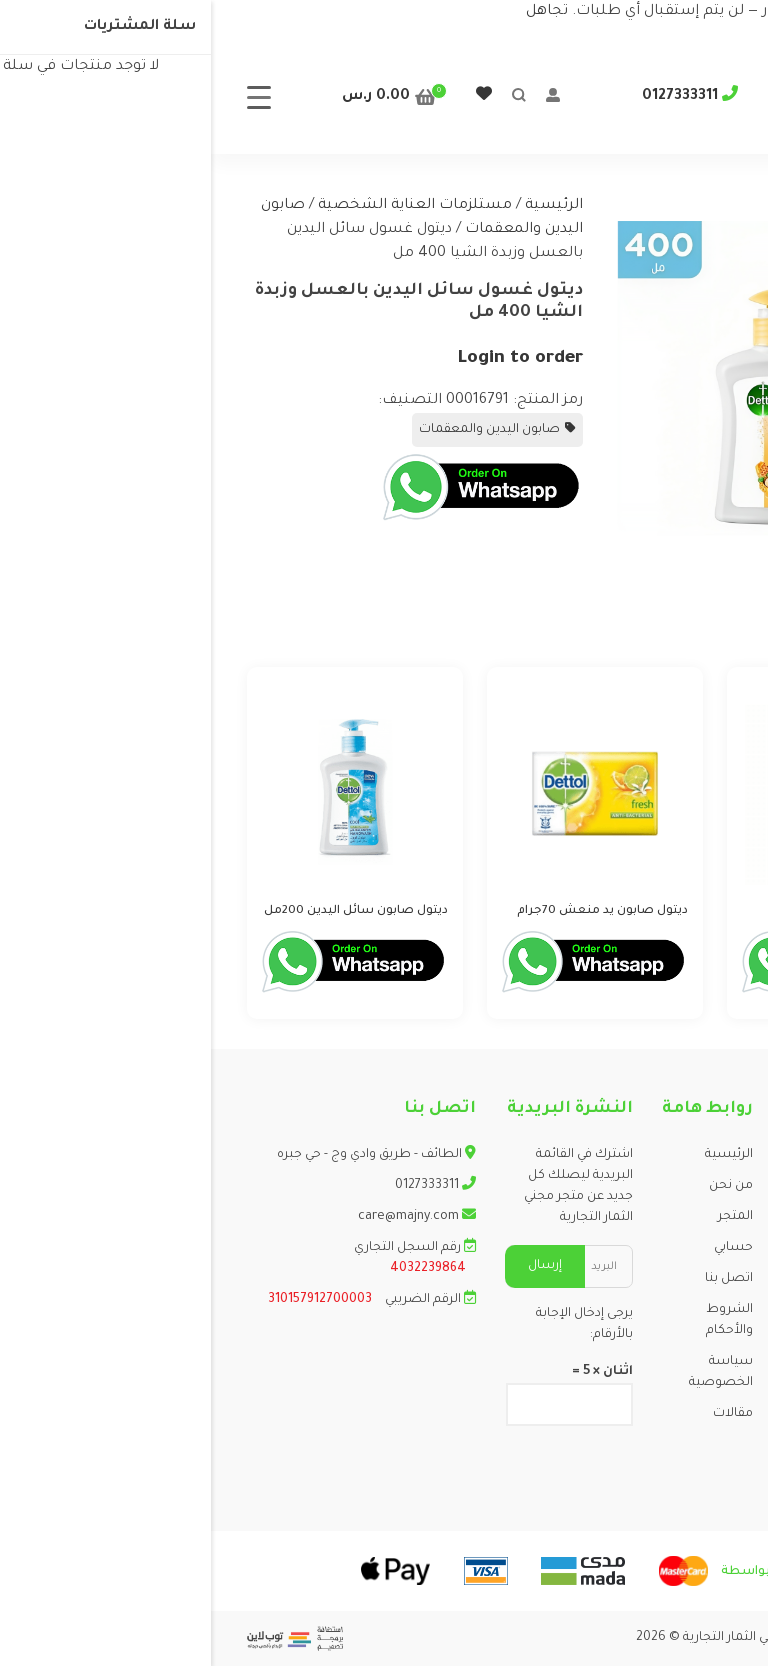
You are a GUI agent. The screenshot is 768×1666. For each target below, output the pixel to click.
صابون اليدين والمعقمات (278, 430)
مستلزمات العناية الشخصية (204, 206)
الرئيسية (343, 206)
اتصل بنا (518, 1279)
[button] (702, 224)
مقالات (522, 1414)
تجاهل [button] (336, 12)
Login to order (309, 359)
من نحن (520, 1186)
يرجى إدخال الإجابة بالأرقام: (373, 1324)
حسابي (522, 1248)
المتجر (524, 1217)
